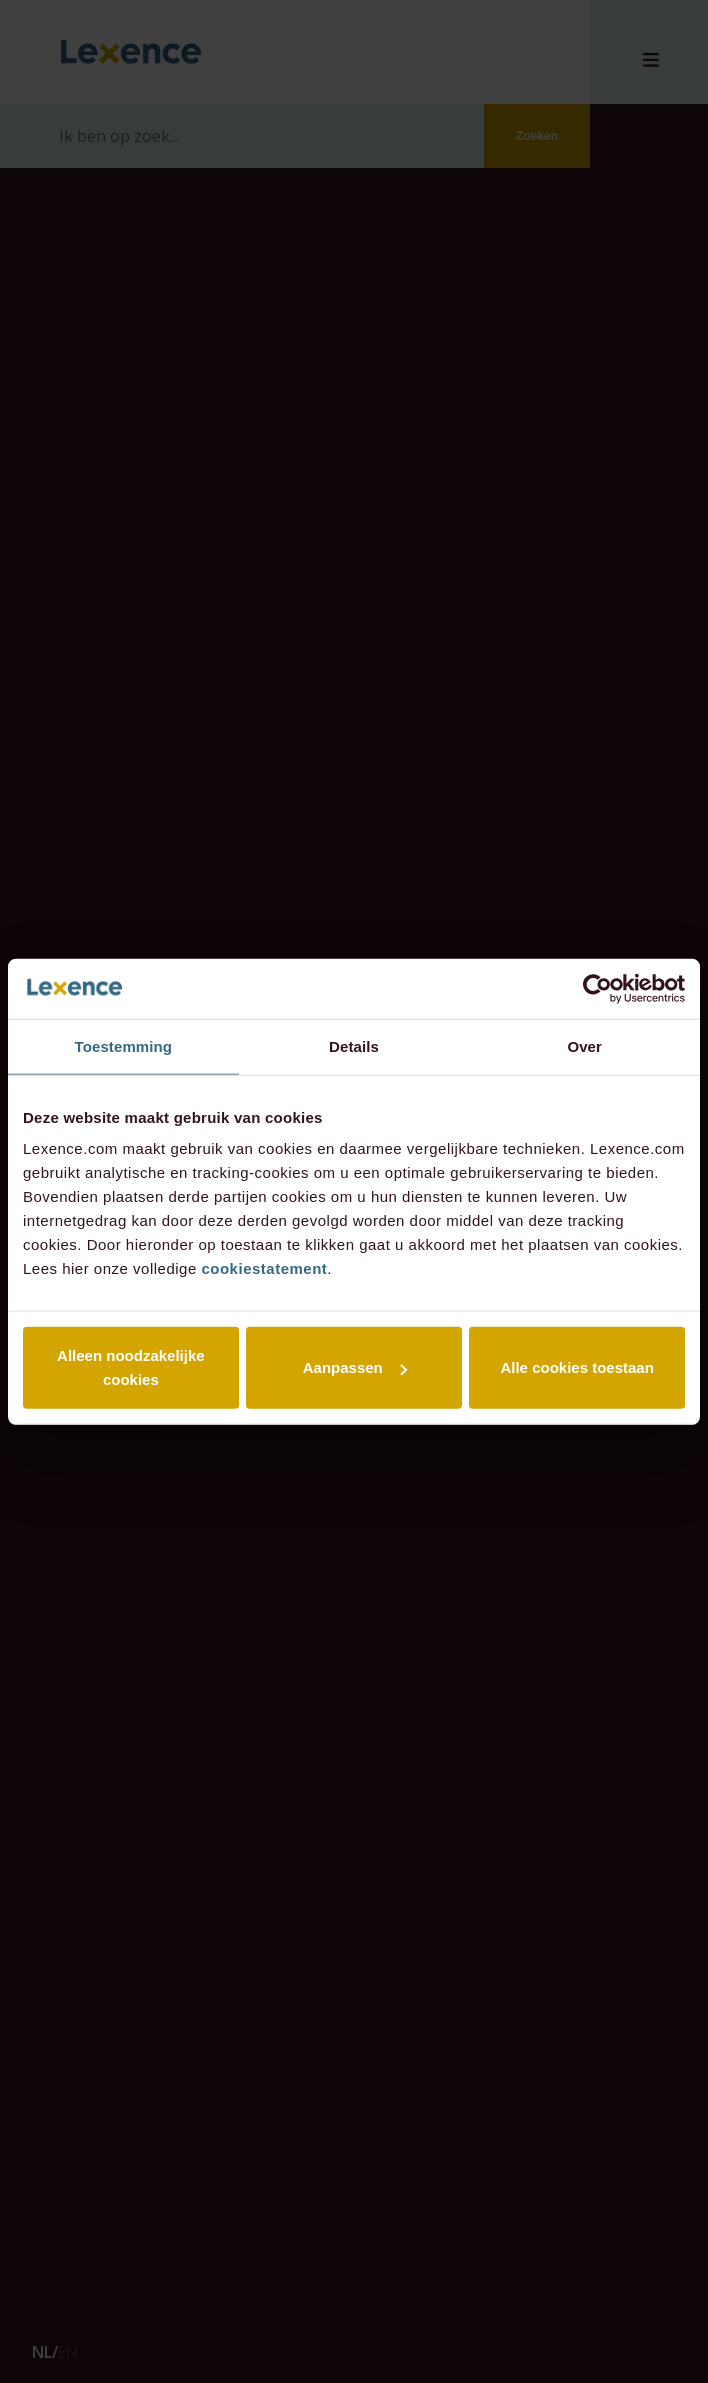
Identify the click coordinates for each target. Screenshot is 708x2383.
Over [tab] (584, 1045)
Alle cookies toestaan (576, 1367)
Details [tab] (354, 1045)
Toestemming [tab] (124, 1045)
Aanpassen (355, 1367)
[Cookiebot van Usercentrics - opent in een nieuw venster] (597, 988)
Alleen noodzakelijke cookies (131, 1367)
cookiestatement (264, 1268)
